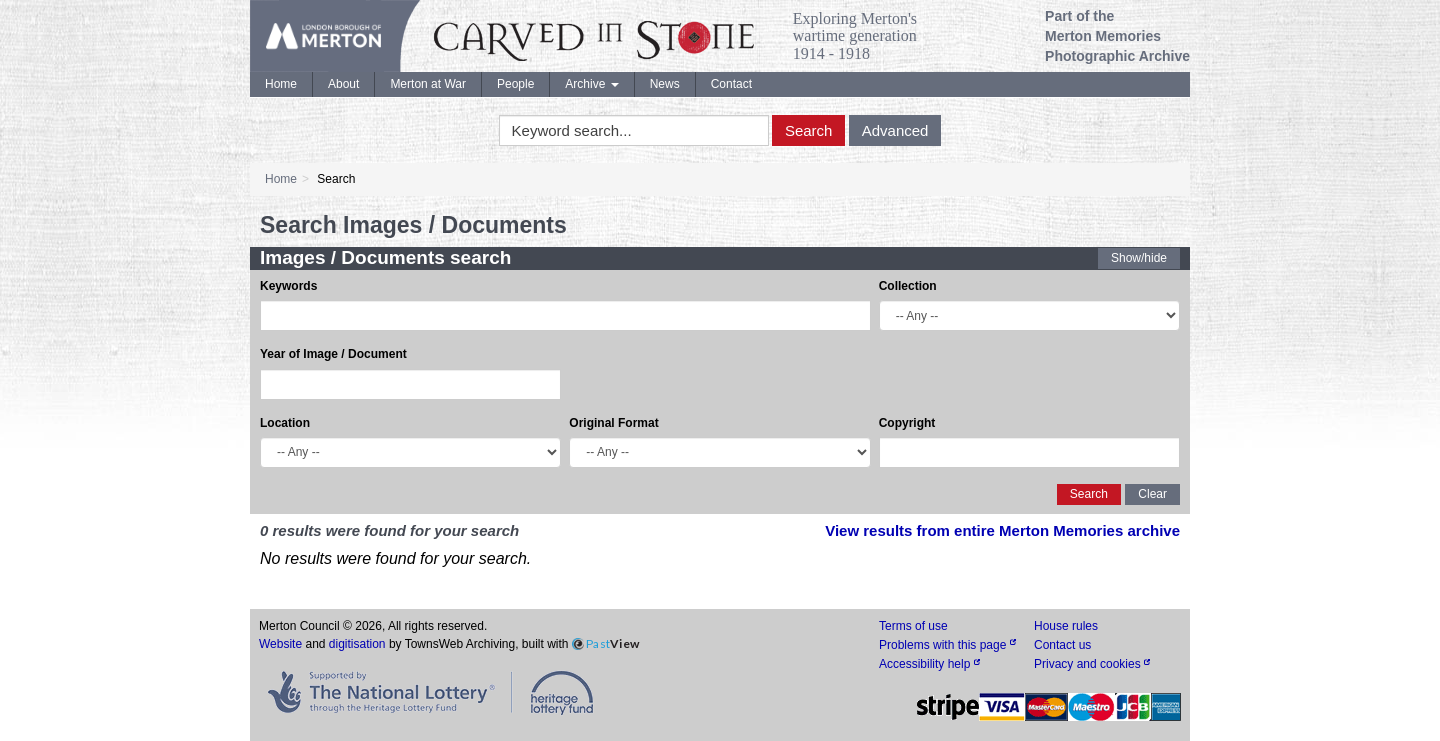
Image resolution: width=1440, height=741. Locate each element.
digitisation (357, 644)
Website (280, 644)
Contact (731, 84)
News (665, 84)
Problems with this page (947, 645)
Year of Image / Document (333, 354)
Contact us (1062, 645)
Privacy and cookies (1092, 664)
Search (809, 130)
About (343, 84)
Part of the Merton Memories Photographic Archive (1117, 36)
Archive (591, 84)
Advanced (895, 130)
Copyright (907, 423)
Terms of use (913, 626)
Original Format (613, 423)
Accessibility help (929, 664)
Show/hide (1139, 258)
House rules (1066, 626)
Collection (908, 286)
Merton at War (428, 84)
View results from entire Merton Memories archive (1002, 530)
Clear (1152, 494)
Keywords (288, 286)
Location (285, 423)
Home (281, 84)
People (515, 84)
